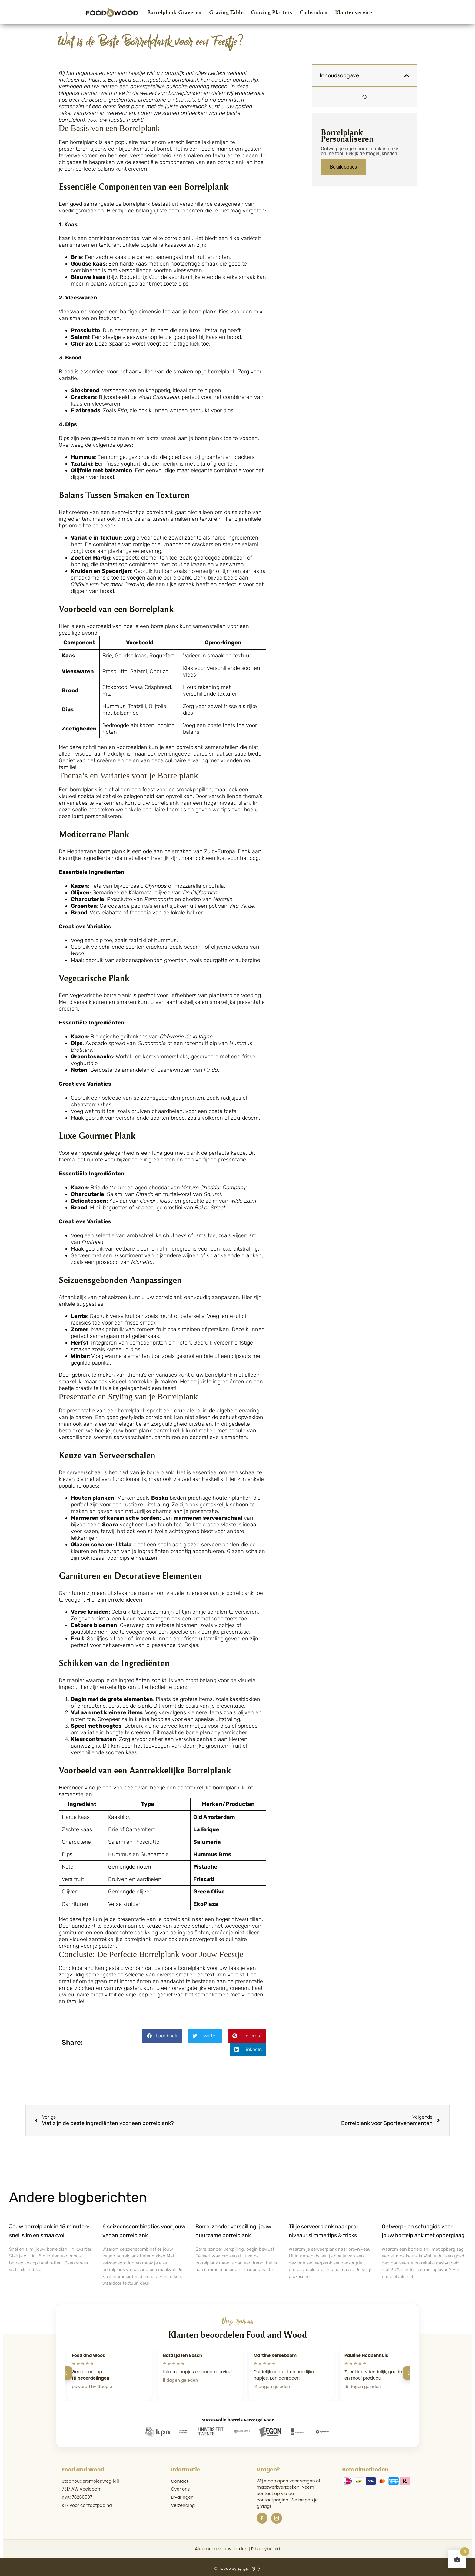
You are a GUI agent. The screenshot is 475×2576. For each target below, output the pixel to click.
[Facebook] (262, 2518)
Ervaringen (182, 2497)
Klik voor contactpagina (87, 2505)
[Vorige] (65, 2373)
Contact (179, 2481)
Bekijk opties (343, 167)
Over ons (180, 2489)
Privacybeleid (265, 2549)
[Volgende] (409, 2373)
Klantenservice (353, 12)
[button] (162, 2036)
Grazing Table (226, 12)
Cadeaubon (314, 12)
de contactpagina (275, 2497)
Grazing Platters (271, 12)
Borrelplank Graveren (174, 12)
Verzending (183, 2505)
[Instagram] (276, 2518)
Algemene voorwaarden (221, 2549)
